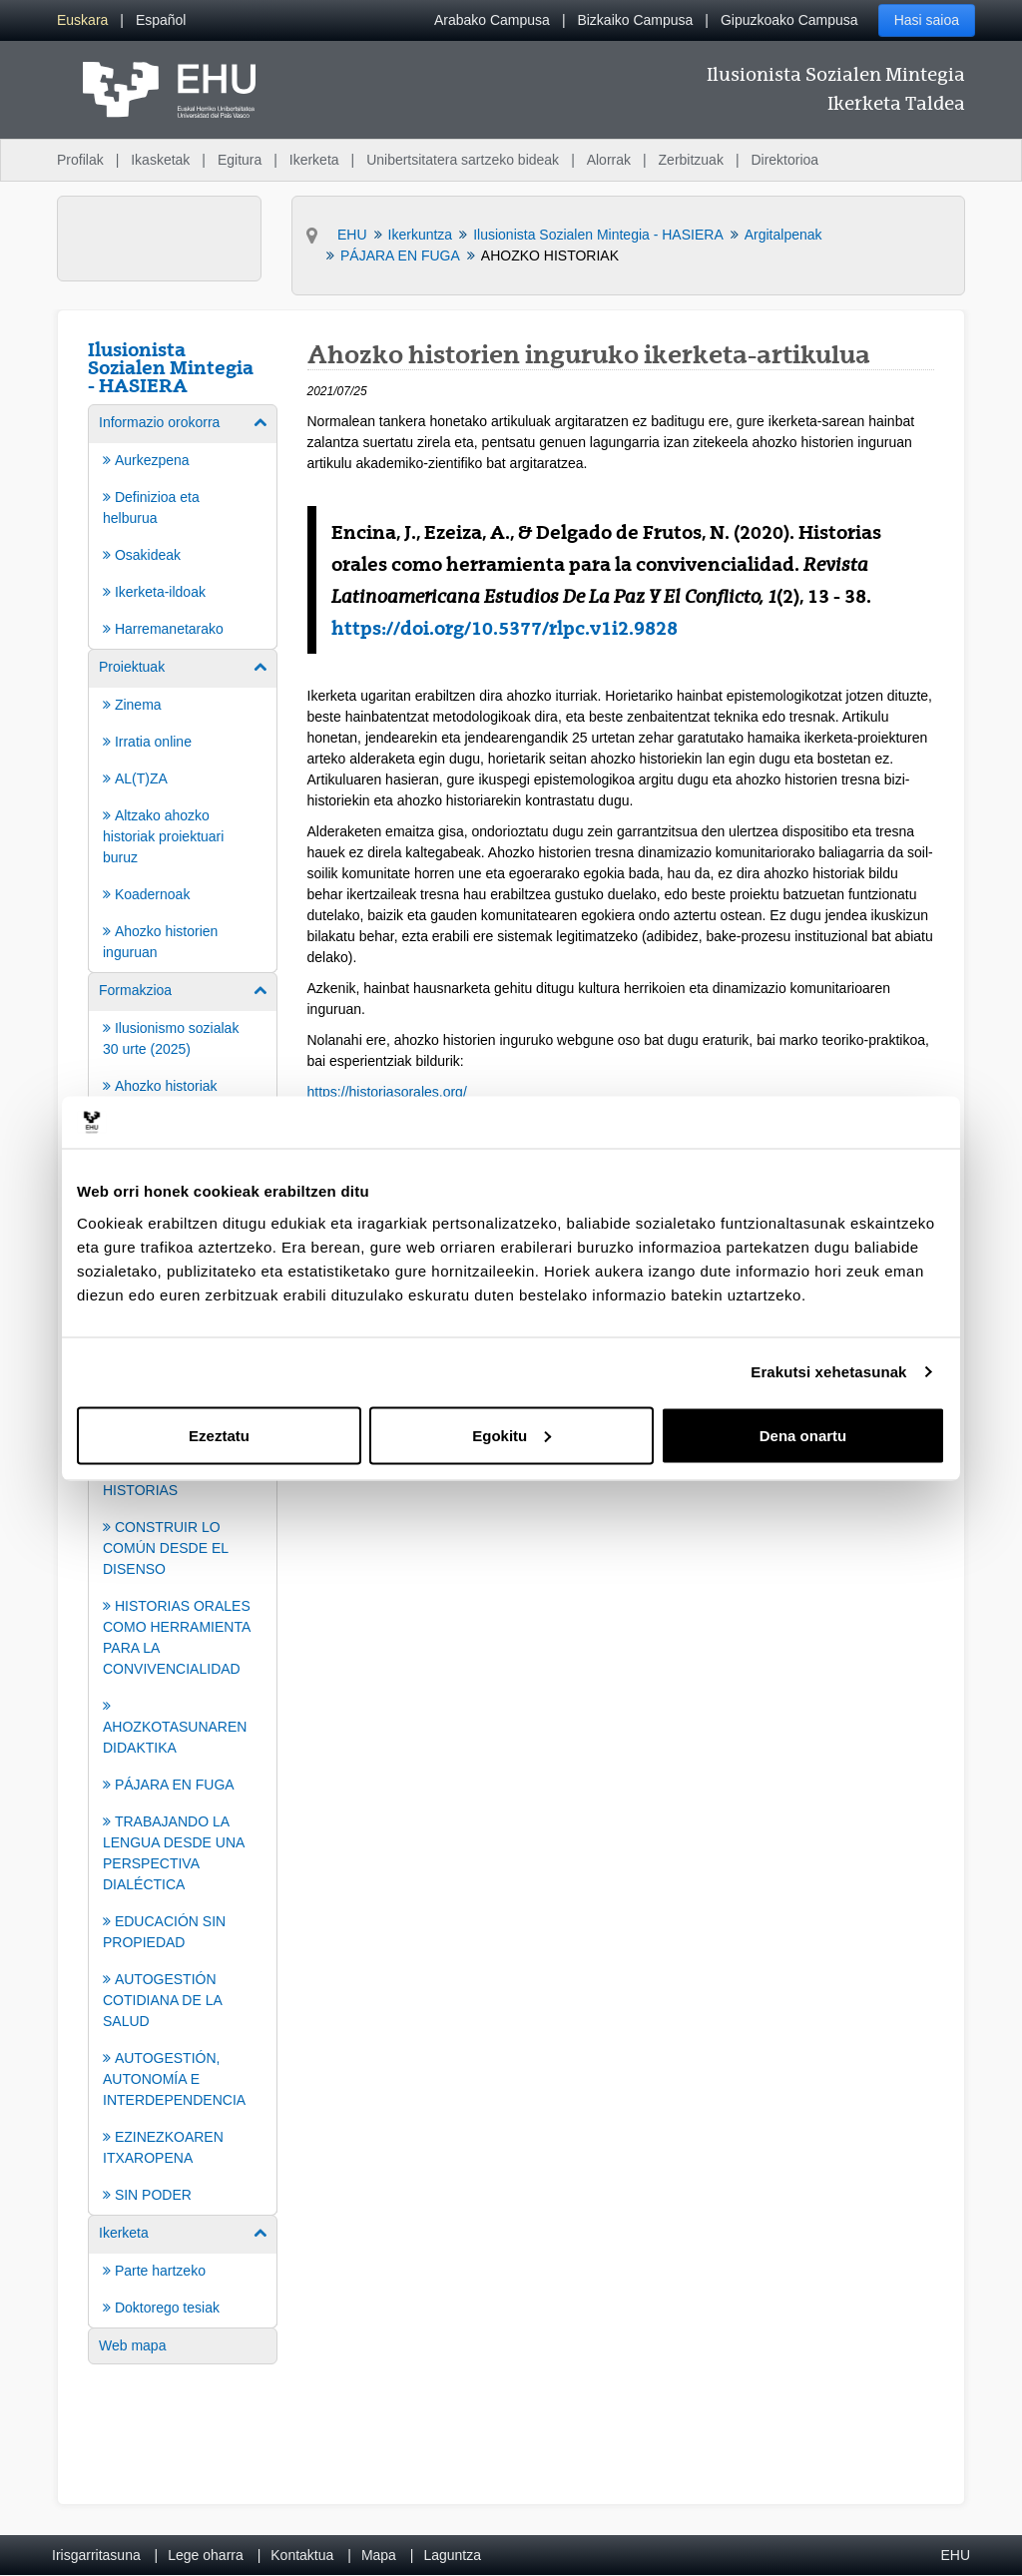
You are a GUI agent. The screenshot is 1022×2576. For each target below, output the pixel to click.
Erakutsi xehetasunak (828, 1371)
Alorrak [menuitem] (609, 160)
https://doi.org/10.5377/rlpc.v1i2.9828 (504, 628)
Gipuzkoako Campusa (789, 20)
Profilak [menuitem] (80, 160)
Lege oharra (206, 2555)
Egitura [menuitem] (239, 160)
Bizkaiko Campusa (635, 20)
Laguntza (452, 2555)
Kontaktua (301, 2555)
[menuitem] (82, 20)
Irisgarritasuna (96, 2555)
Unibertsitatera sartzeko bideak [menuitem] (462, 160)
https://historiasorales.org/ (387, 1092)
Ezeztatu (219, 1434)
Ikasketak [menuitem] (160, 160)
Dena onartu (803, 1434)
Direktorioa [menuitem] (784, 160)
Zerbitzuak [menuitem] (691, 160)
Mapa (378, 2555)
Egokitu (511, 1434)
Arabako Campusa (492, 20)
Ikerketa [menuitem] (314, 160)
